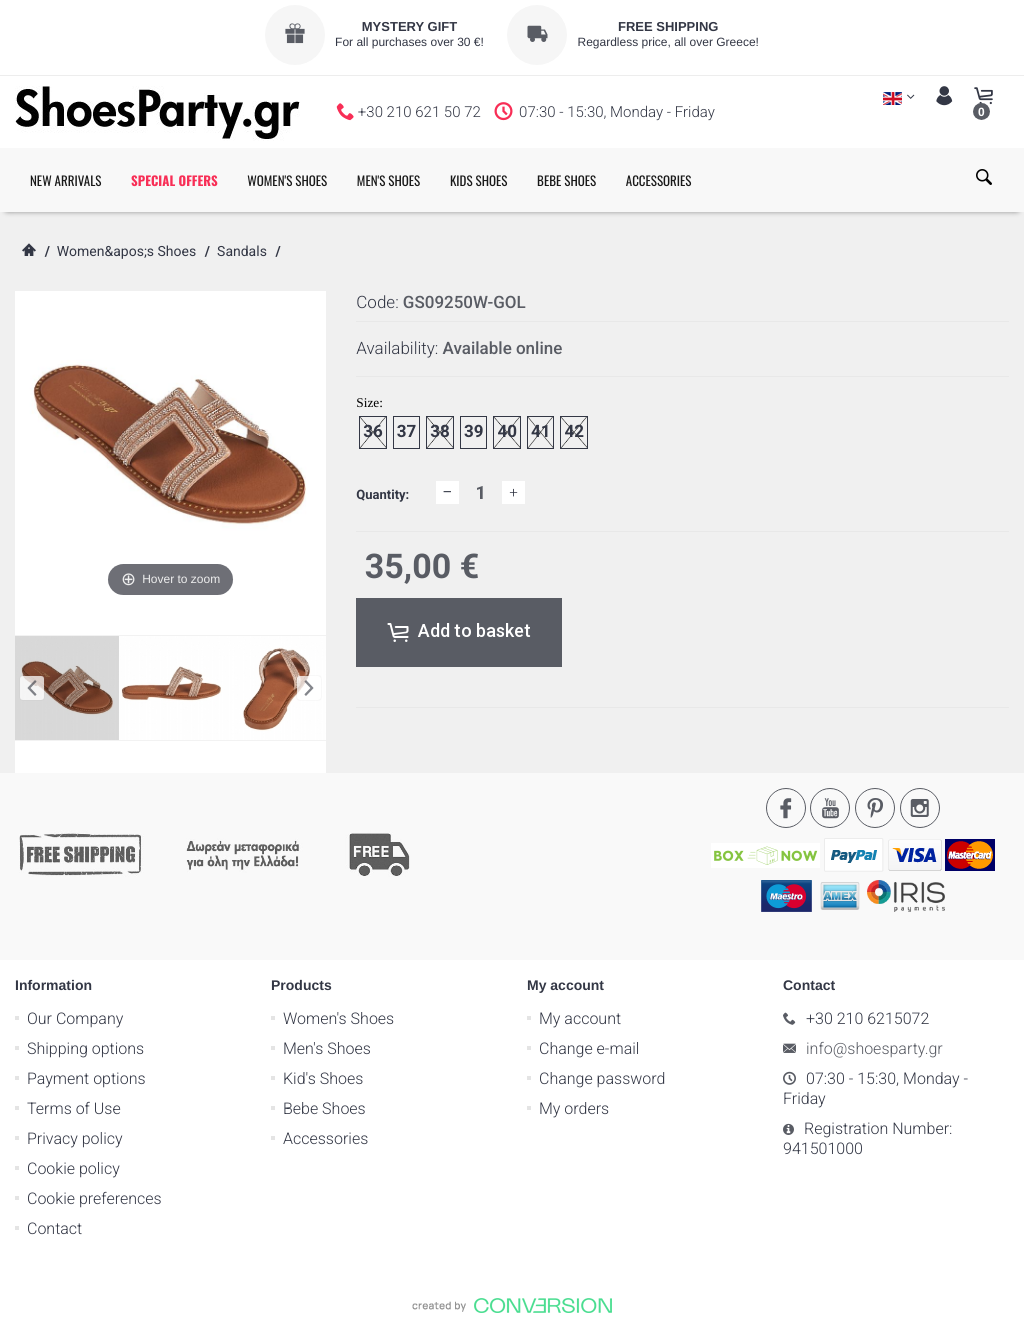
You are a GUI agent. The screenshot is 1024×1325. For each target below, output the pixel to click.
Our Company (75, 1018)
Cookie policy (73, 1168)
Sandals (242, 252)
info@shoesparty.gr (874, 1048)
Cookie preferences (94, 1198)
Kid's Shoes (323, 1078)
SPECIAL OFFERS (174, 180)
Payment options (86, 1078)
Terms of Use (74, 1108)
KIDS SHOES (479, 180)
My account (580, 1018)
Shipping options (85, 1048)
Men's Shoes (327, 1048)
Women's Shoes (338, 1018)
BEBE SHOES (566, 180)
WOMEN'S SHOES (287, 180)
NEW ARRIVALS (65, 180)
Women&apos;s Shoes (126, 252)
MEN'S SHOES (388, 180)
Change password (602, 1078)
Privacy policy (75, 1138)
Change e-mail (589, 1048)
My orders (574, 1108)
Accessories (325, 1138)
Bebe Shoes (324, 1108)
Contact (54, 1228)
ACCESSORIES (659, 180)
